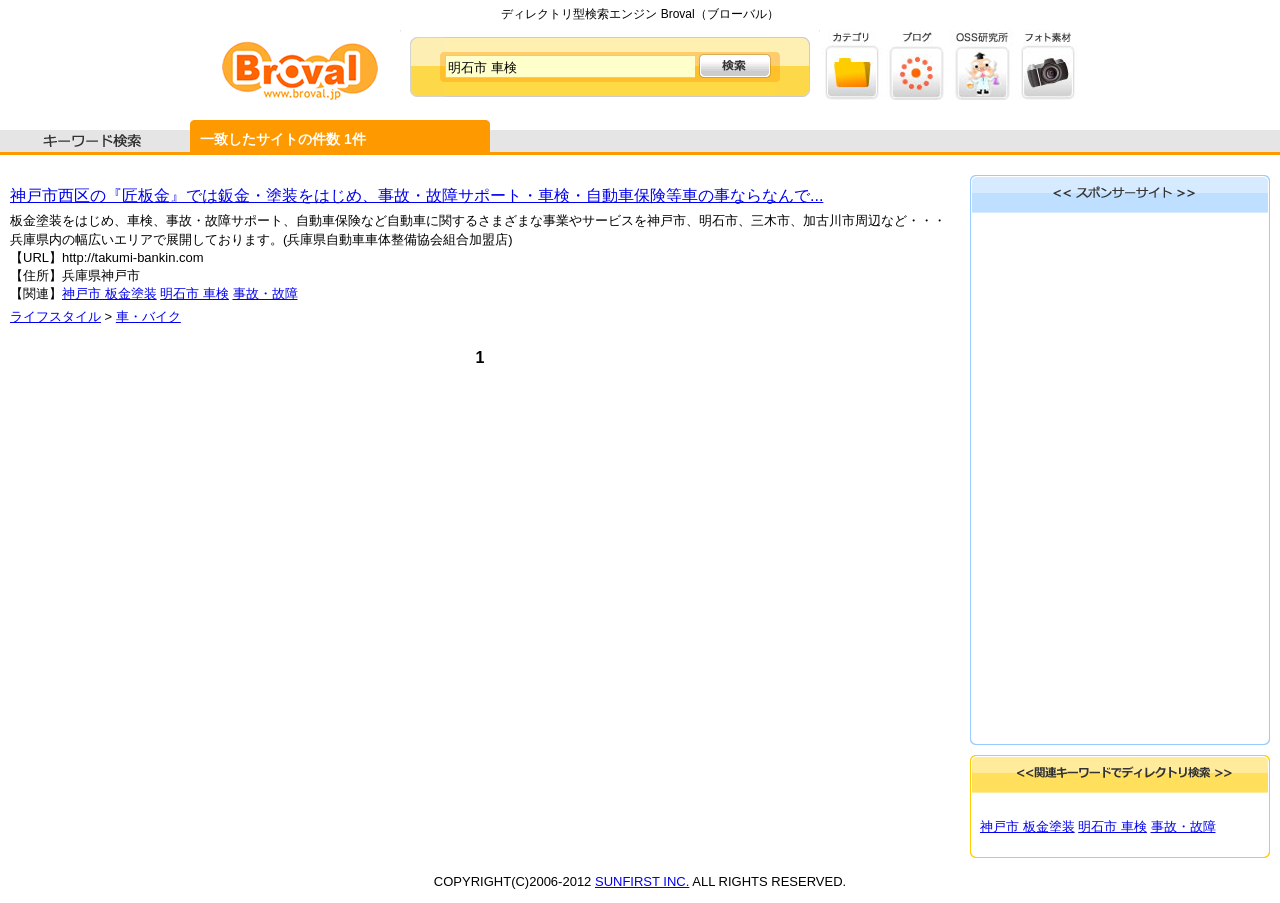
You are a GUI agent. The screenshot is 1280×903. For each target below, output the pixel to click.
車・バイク (148, 316)
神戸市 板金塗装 (109, 293)
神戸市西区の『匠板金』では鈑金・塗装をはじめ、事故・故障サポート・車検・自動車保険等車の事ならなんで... (416, 195)
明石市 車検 (194, 293)
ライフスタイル (55, 316)
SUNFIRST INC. (642, 881)
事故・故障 (265, 293)
